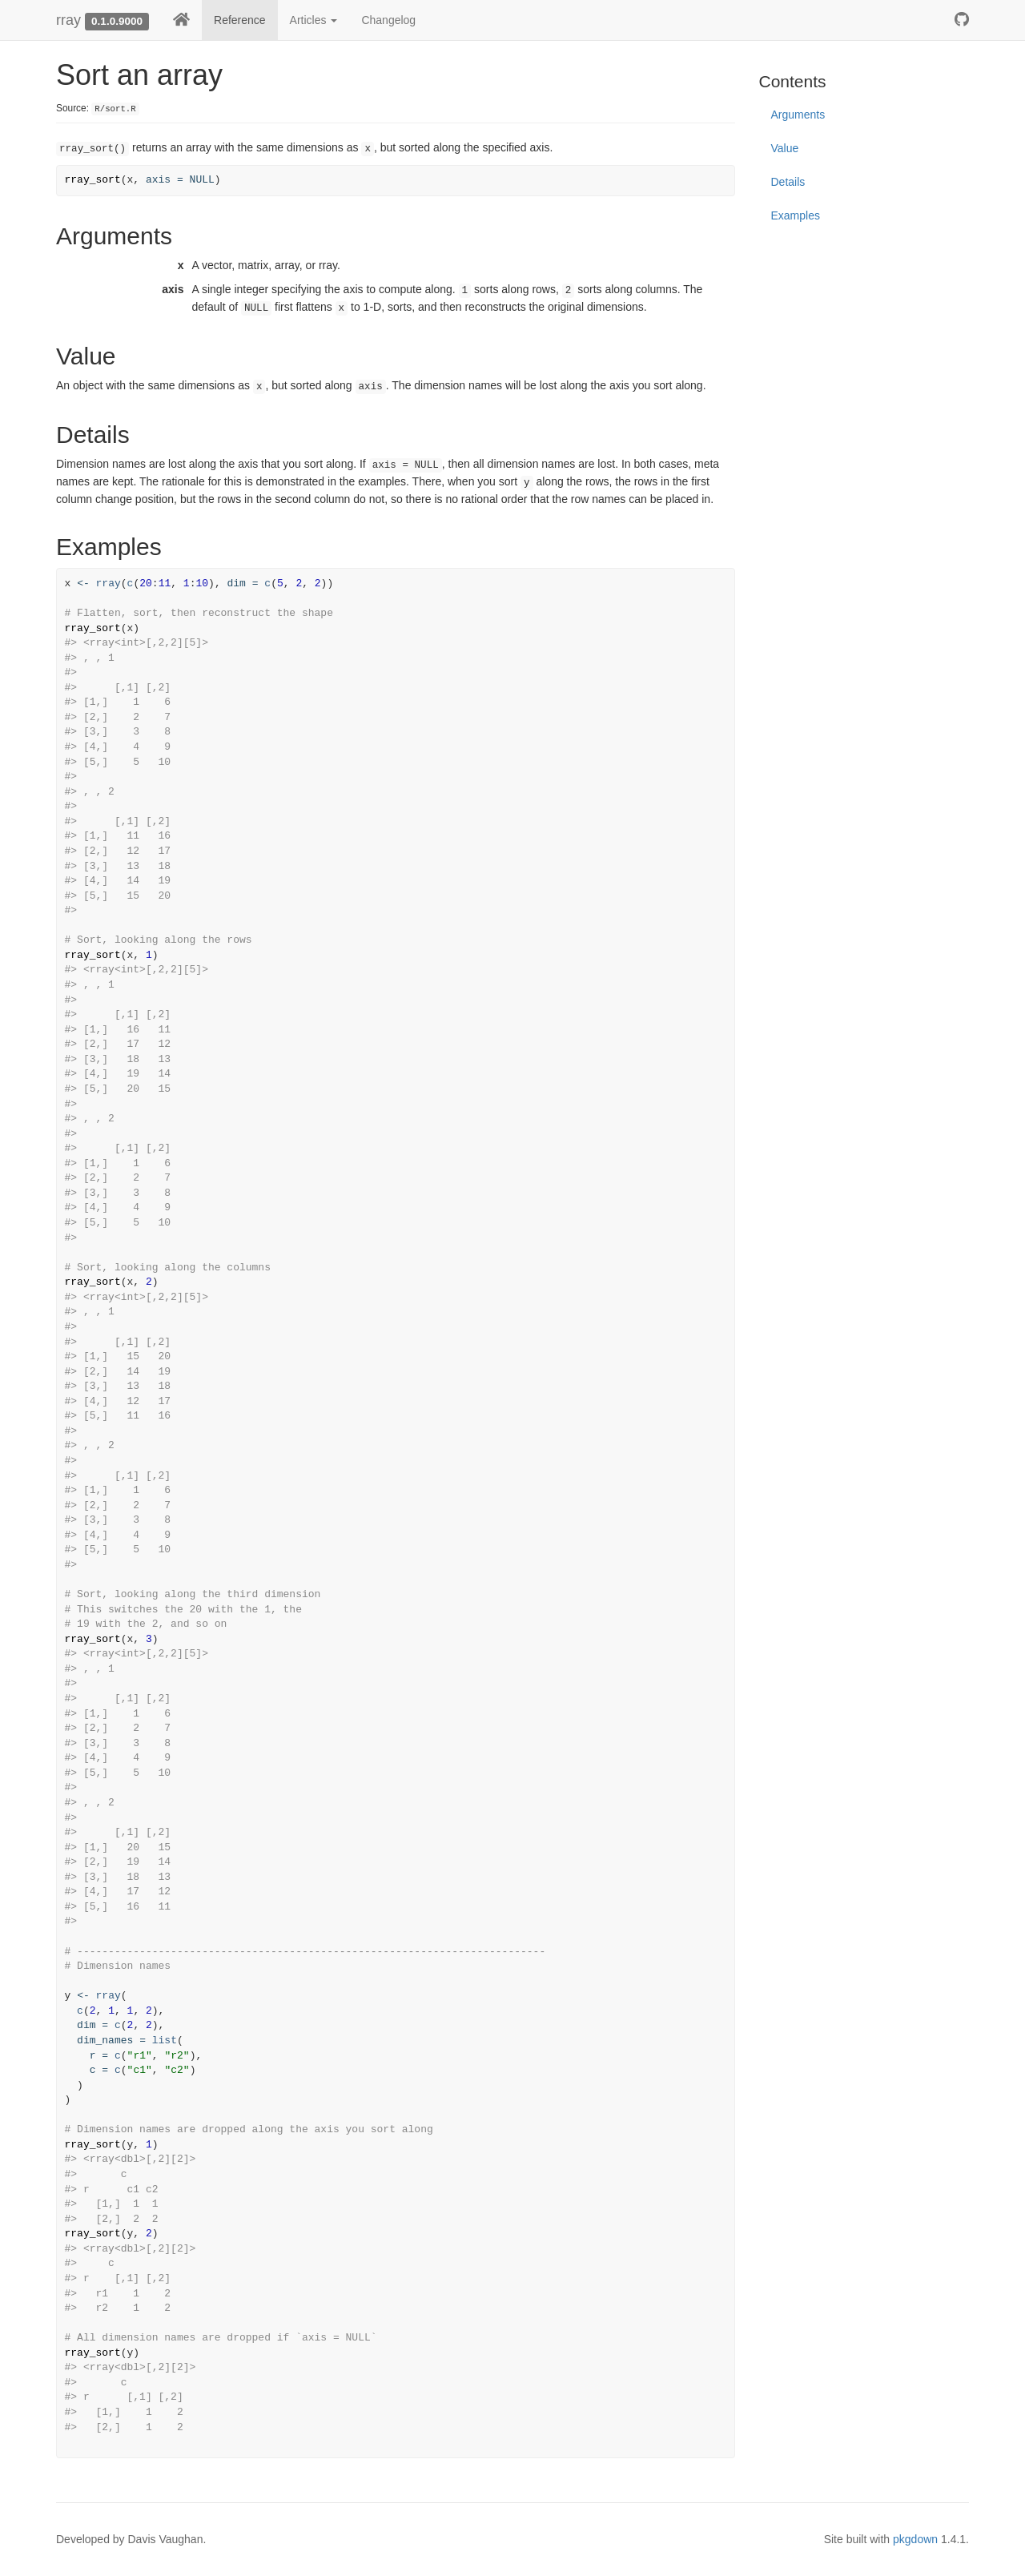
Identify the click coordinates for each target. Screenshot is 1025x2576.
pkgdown (915, 2539)
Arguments (798, 114)
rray (68, 20)
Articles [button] (314, 20)
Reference (240, 20)
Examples (795, 215)
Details (788, 181)
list (164, 2041)
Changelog (388, 20)
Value (785, 148)
